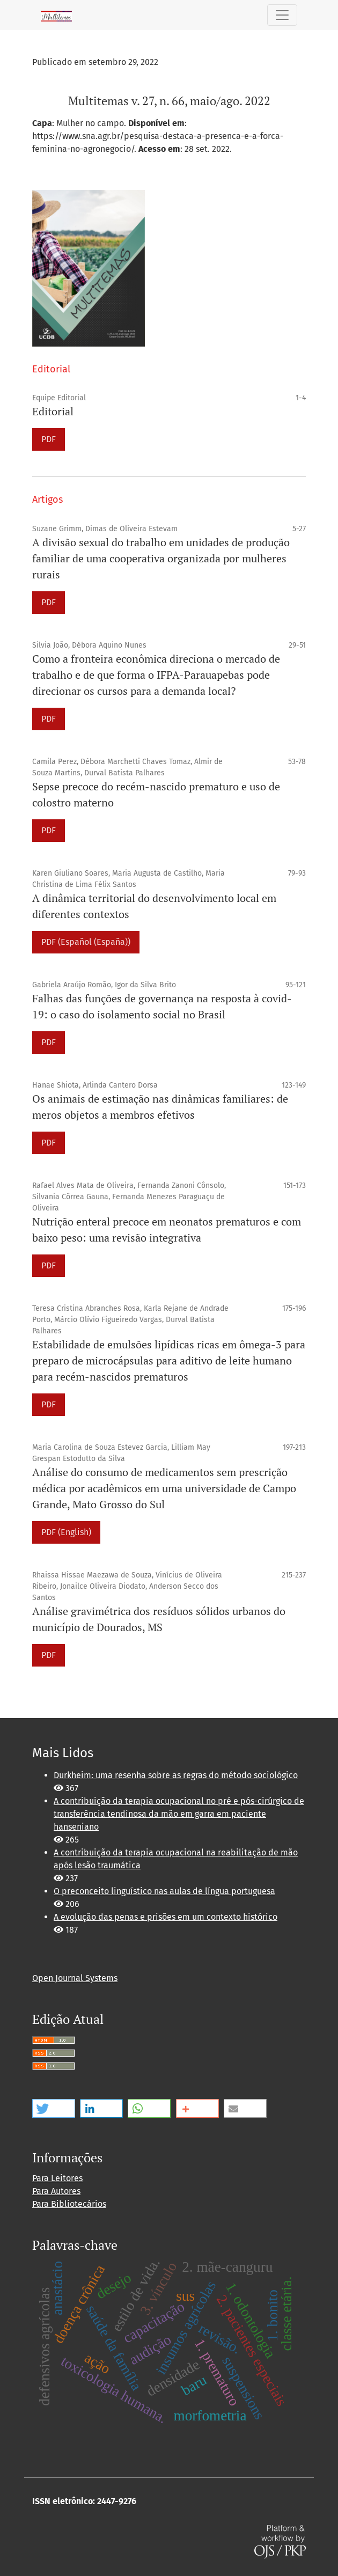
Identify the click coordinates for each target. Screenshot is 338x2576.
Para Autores (56, 2191)
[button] (53, 2108)
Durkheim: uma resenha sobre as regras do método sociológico (176, 1775)
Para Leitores (57, 2178)
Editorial (53, 411)
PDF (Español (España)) (85, 942)
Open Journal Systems (74, 1978)
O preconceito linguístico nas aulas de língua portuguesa (164, 1891)
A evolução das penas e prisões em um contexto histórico (165, 1917)
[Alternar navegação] (282, 15)
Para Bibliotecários (69, 2204)
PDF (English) (66, 1532)
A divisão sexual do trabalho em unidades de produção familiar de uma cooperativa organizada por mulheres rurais (161, 558)
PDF (48, 439)
